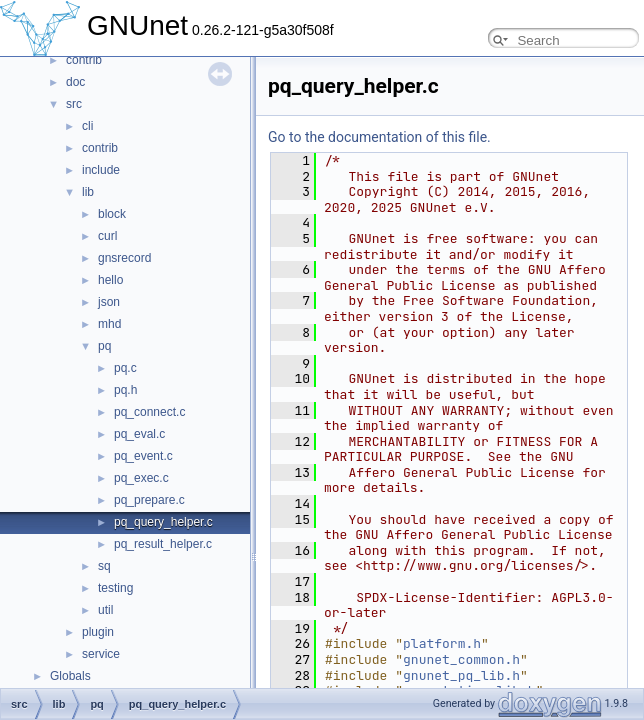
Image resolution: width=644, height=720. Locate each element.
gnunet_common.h (461, 659)
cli (87, 126)
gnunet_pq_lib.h (461, 675)
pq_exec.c (141, 478)
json (109, 302)
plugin (98, 632)
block (112, 214)
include (101, 170)
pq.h (125, 390)
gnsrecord (124, 258)
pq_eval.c (139, 434)
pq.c (125, 368)
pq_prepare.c (149, 500)
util (105, 610)
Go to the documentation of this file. (379, 137)
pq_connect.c (149, 412)
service (101, 654)
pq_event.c (143, 456)
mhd (109, 324)
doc (75, 82)
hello (110, 280)
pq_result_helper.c (163, 544)
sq (104, 566)
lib (88, 192)
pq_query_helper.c (163, 522)
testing (115, 588)
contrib (84, 60)
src (74, 104)
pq (104, 346)
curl (107, 236)
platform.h (442, 643)
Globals (70, 676)
